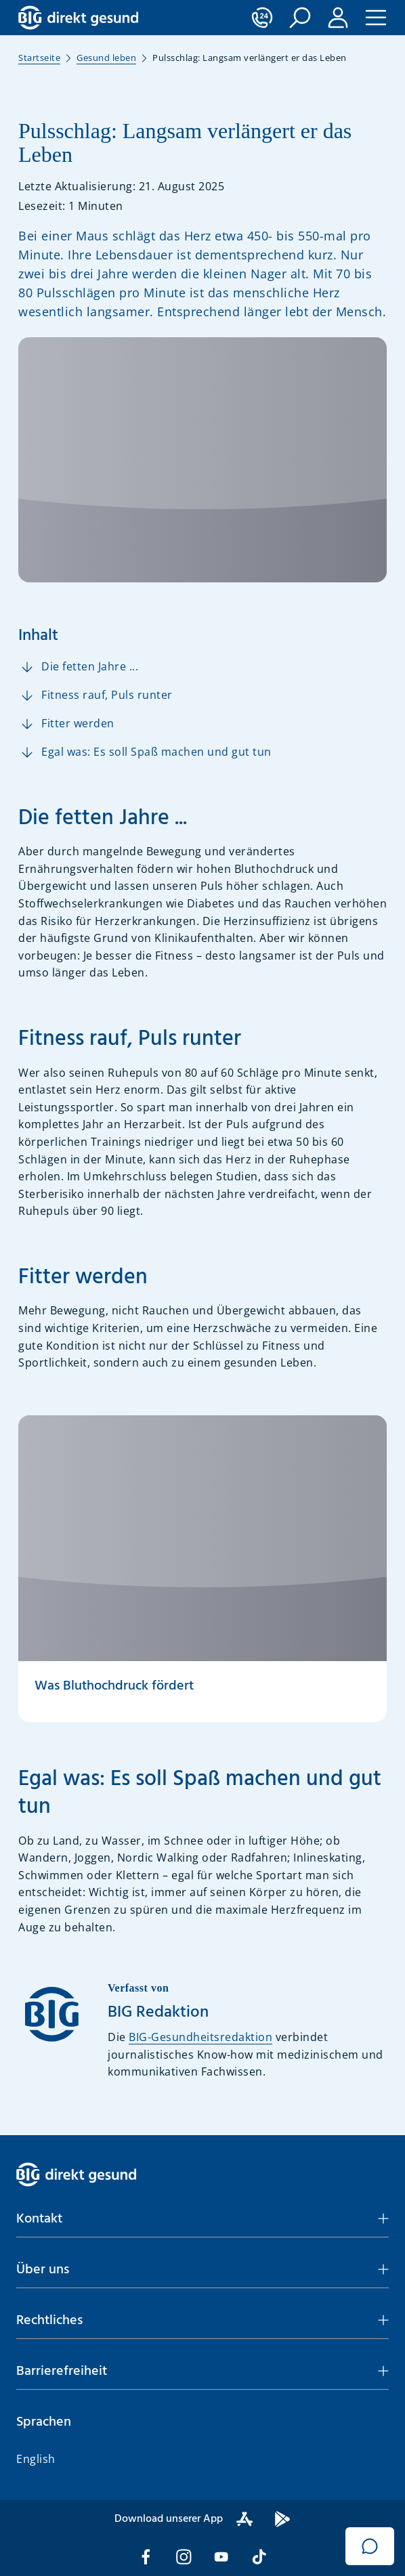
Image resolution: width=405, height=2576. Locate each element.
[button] (300, 17)
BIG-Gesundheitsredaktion (200, 2037)
